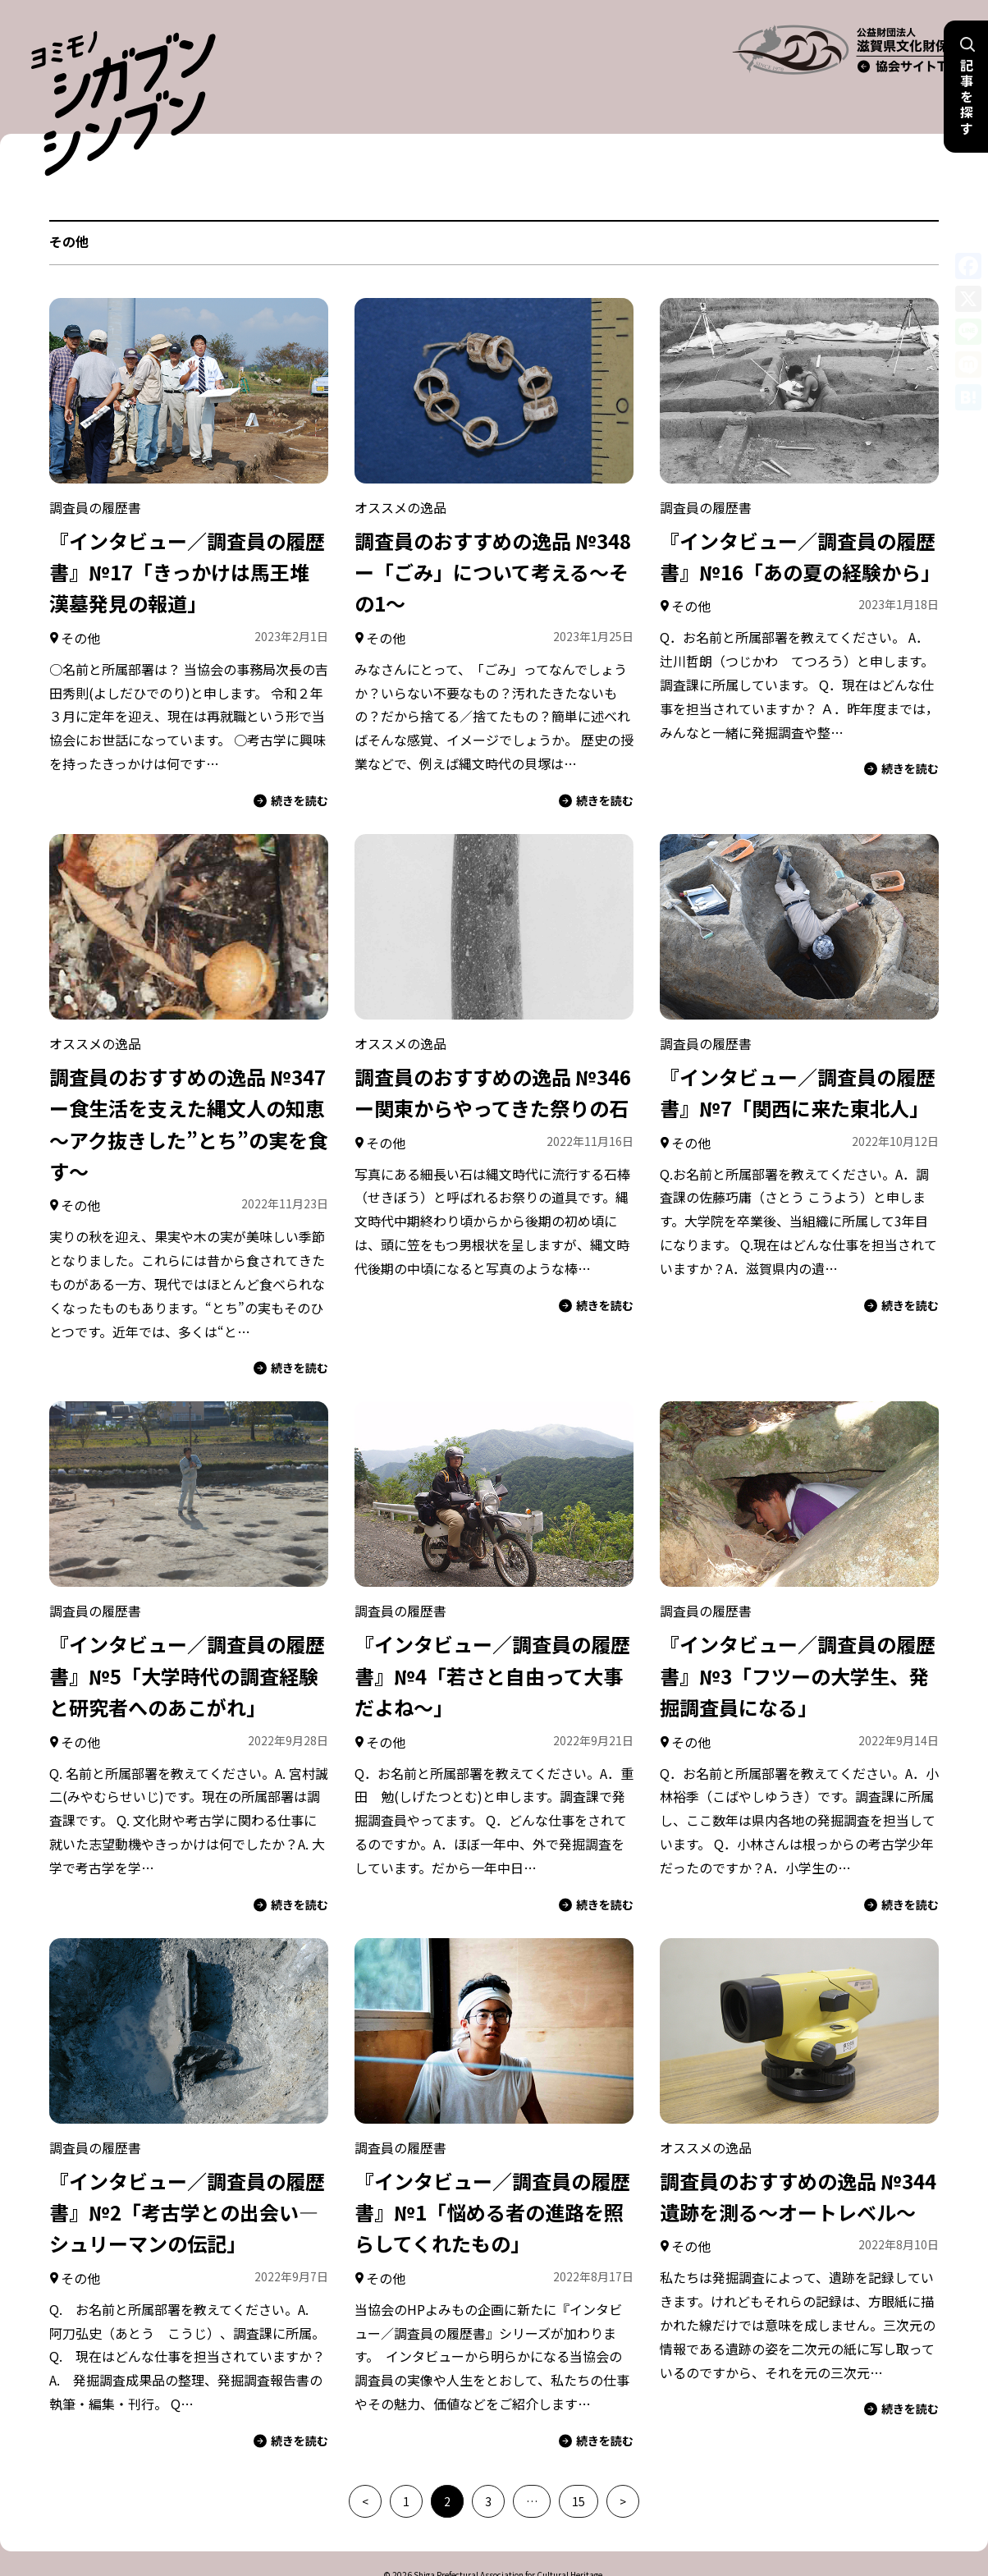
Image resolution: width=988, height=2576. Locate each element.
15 (578, 2462)
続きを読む (291, 761)
